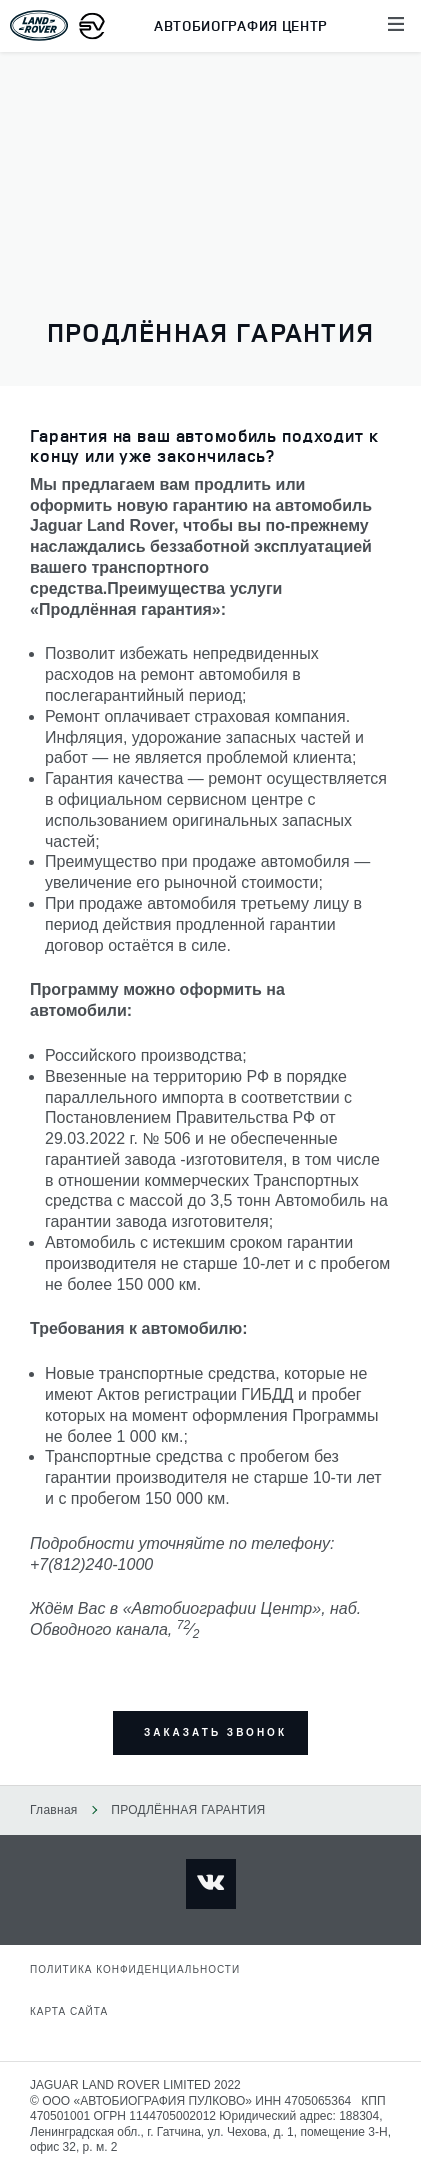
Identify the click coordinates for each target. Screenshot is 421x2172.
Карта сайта (69, 2011)
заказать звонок (215, 1732)
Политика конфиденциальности (135, 1969)
